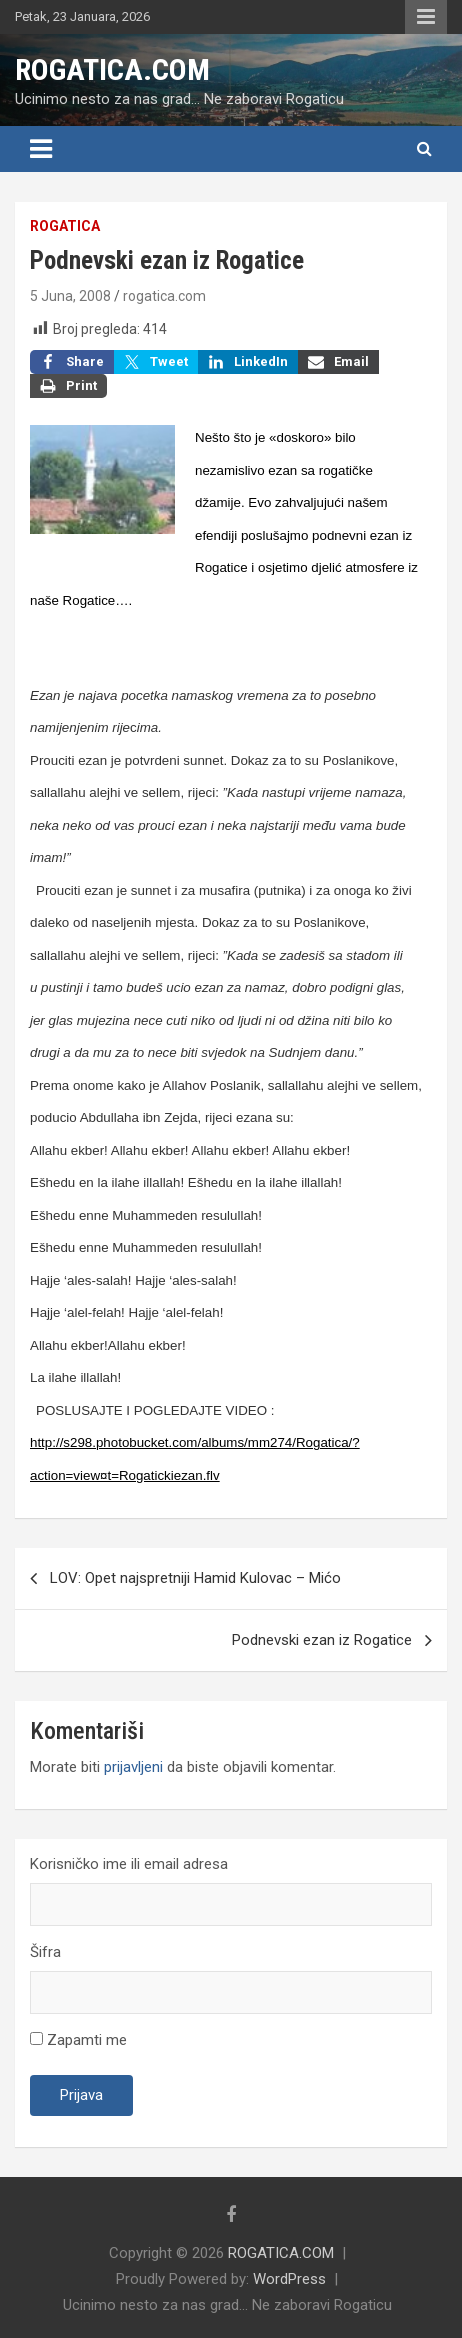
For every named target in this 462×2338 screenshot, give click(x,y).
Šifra (45, 1952)
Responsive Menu (426, 17)
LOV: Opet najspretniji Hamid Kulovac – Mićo (195, 1578)
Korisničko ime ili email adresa (129, 1864)
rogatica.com (164, 296)
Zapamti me (78, 2040)
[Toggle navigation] (41, 149)
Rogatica (65, 226)
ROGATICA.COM (112, 69)
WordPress (289, 2279)
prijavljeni (133, 1767)
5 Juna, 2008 (70, 296)
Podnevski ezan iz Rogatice (322, 1640)
